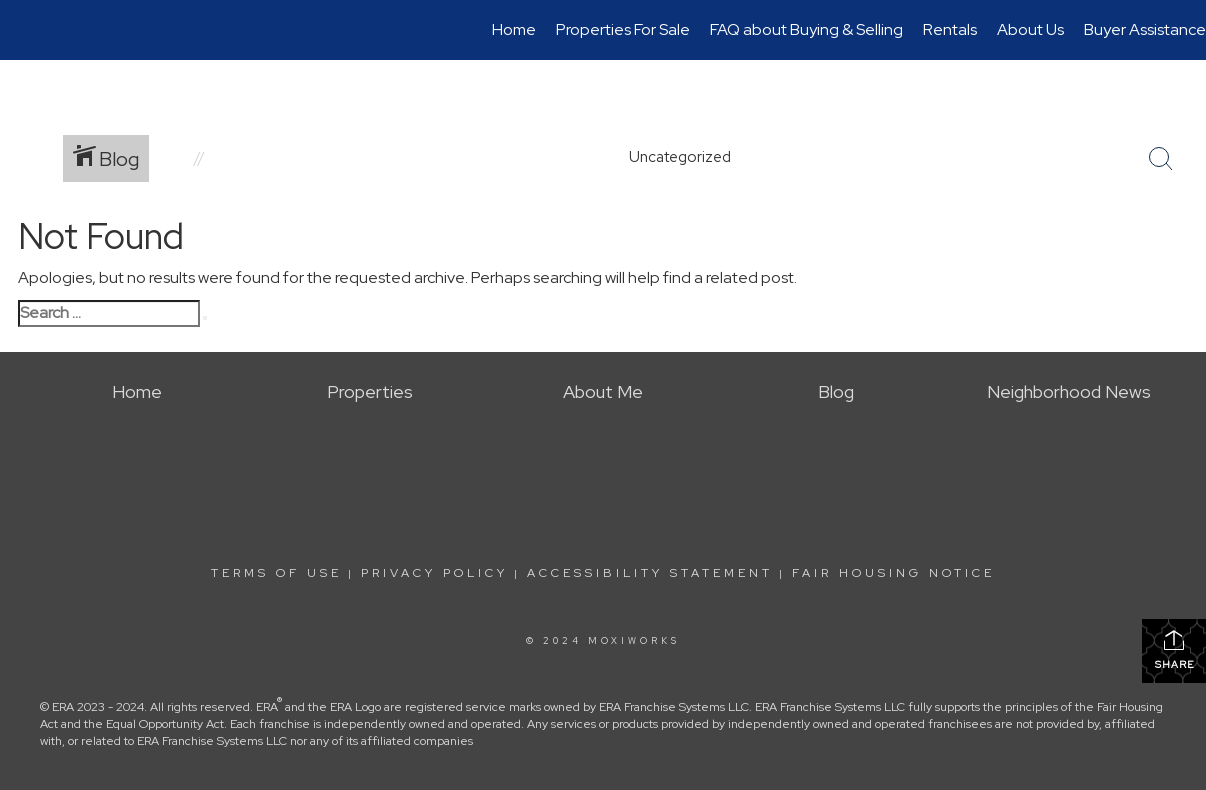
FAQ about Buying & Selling (806, 29)
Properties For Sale (623, 29)
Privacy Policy (434, 573)
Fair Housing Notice (893, 573)
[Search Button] (1161, 159)
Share (1174, 649)
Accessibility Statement (650, 573)
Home (514, 29)
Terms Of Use (276, 573)
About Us (1030, 29)
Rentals (950, 29)
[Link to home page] (25, 30)
